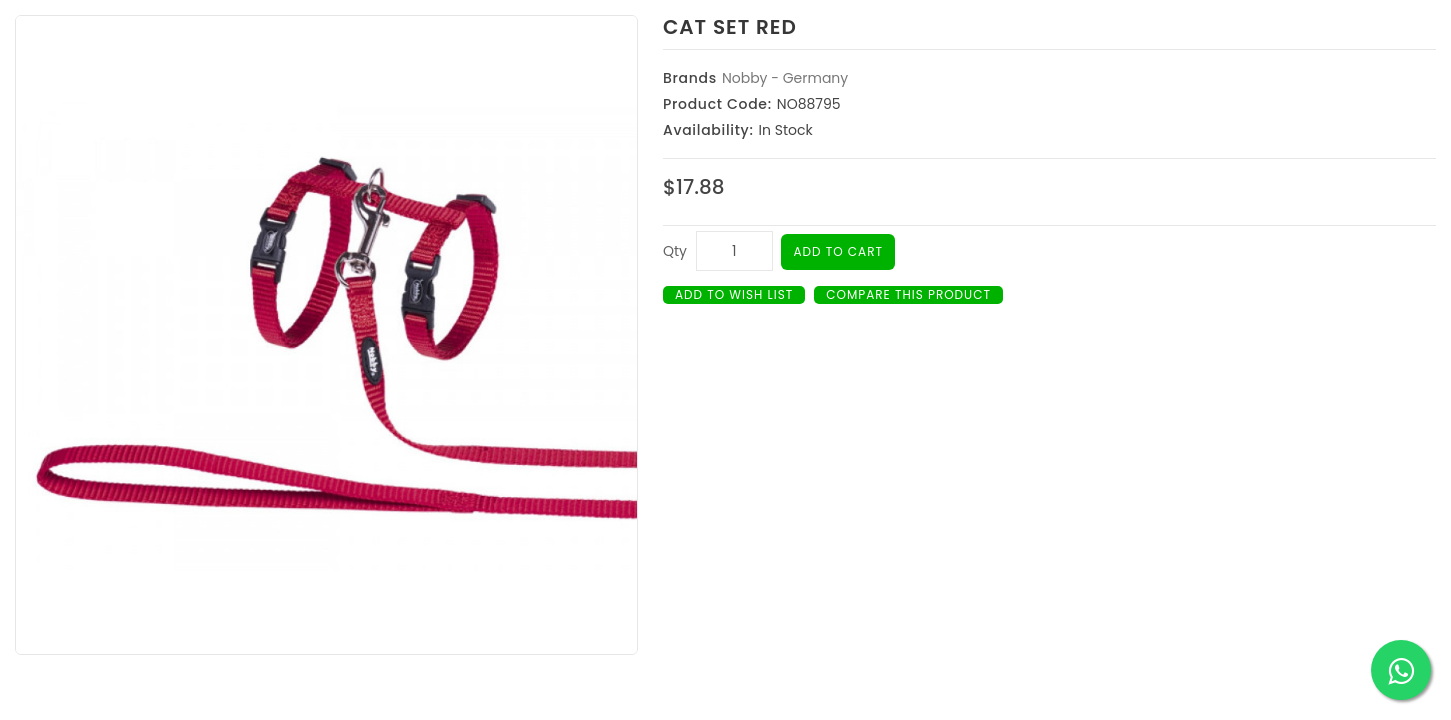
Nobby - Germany (785, 78)
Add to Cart (838, 251)
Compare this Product (908, 294)
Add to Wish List (734, 294)
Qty (675, 251)
